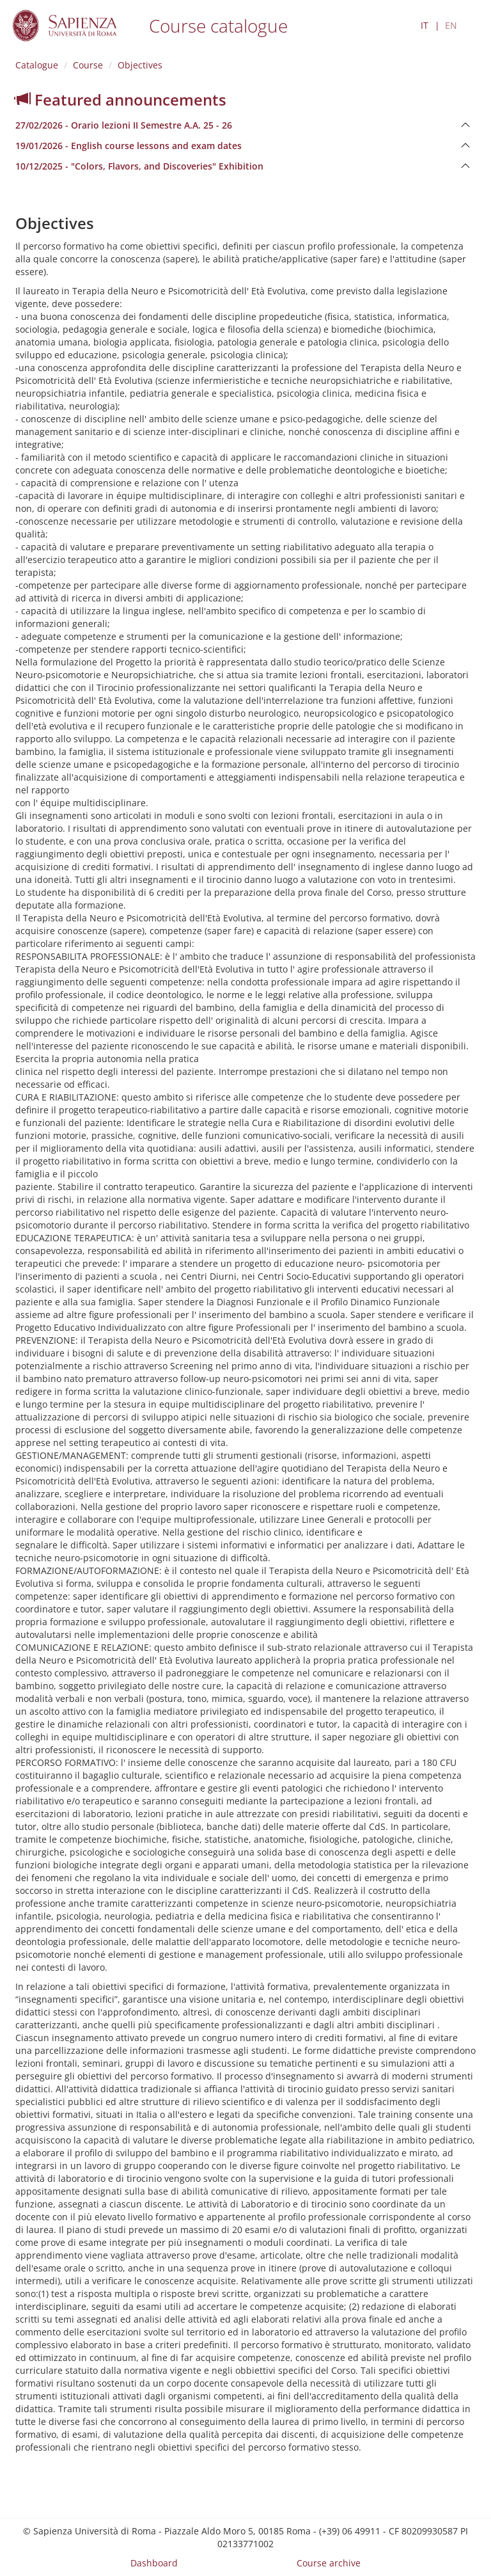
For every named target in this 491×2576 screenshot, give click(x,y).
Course (88, 65)
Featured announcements (120, 99)
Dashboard (154, 2563)
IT (424, 25)
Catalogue (36, 65)
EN (451, 25)
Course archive (329, 2563)
